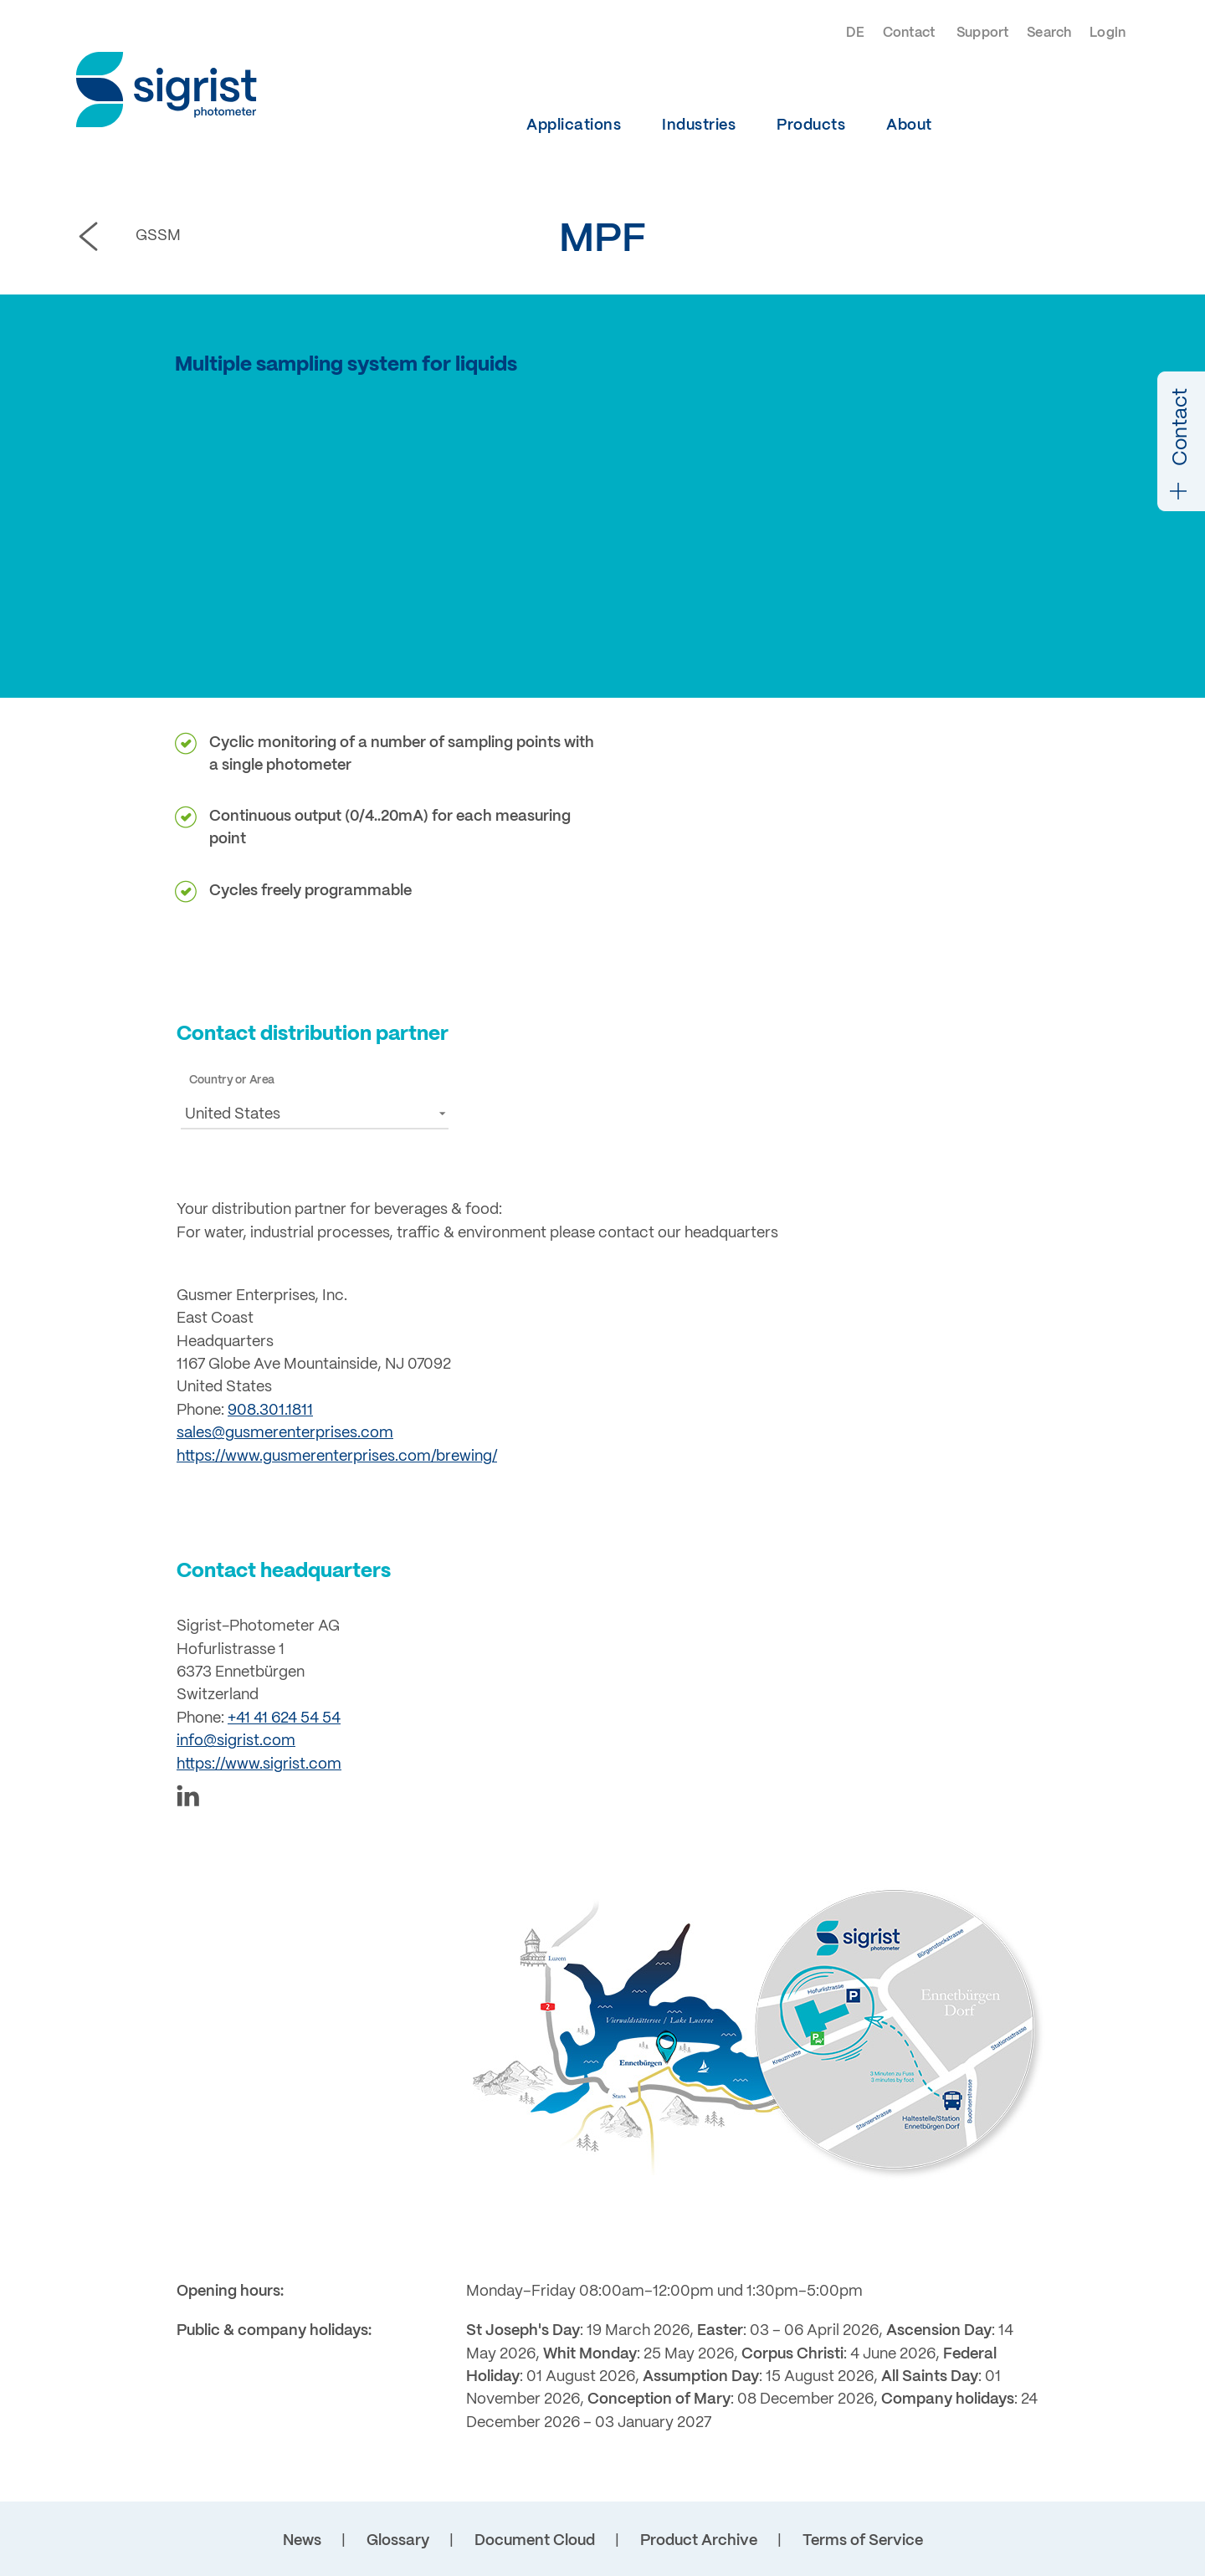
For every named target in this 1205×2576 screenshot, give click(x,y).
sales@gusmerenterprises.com (285, 1433)
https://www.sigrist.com (259, 1764)
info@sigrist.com (236, 1741)
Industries (699, 125)
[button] (315, 1113)
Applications (573, 125)
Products (811, 125)
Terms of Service (862, 2540)
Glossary (398, 2540)
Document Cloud (534, 2540)
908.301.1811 (270, 1410)
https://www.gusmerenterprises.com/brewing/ (337, 1456)
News (302, 2540)
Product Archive (698, 2540)
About (909, 125)
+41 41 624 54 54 (284, 1718)
